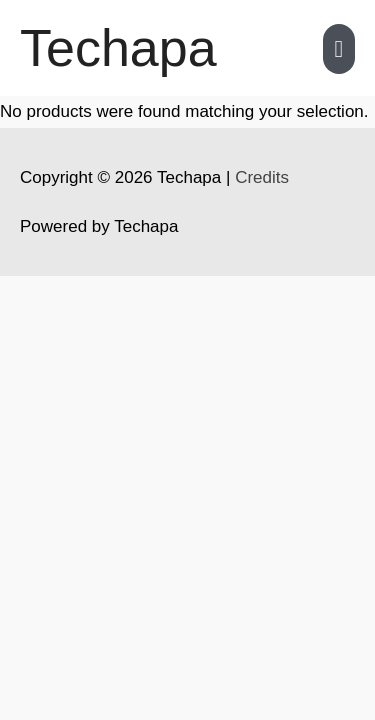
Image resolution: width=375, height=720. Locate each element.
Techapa (118, 48)
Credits (262, 177)
